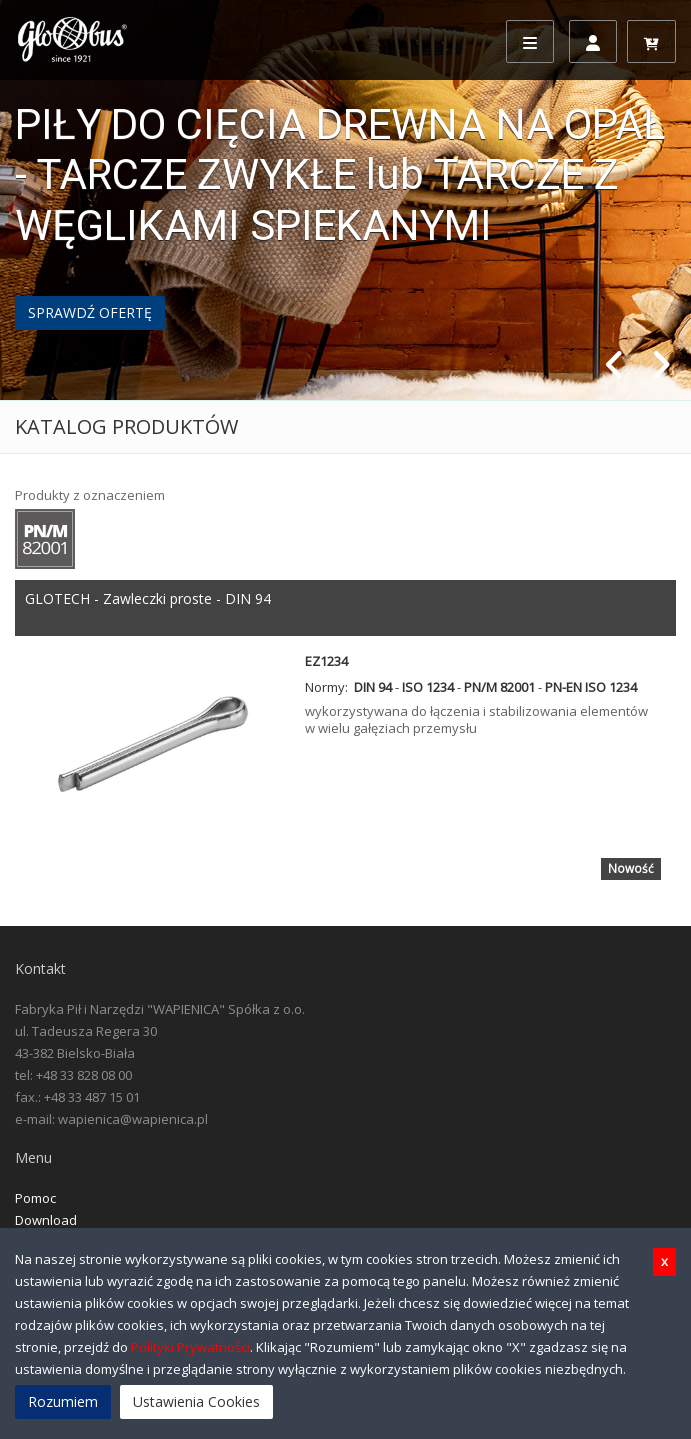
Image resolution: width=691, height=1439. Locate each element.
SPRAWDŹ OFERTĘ (90, 312)
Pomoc (35, 1198)
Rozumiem (63, 1401)
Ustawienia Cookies (196, 1401)
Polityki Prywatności (190, 1347)
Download (46, 1220)
